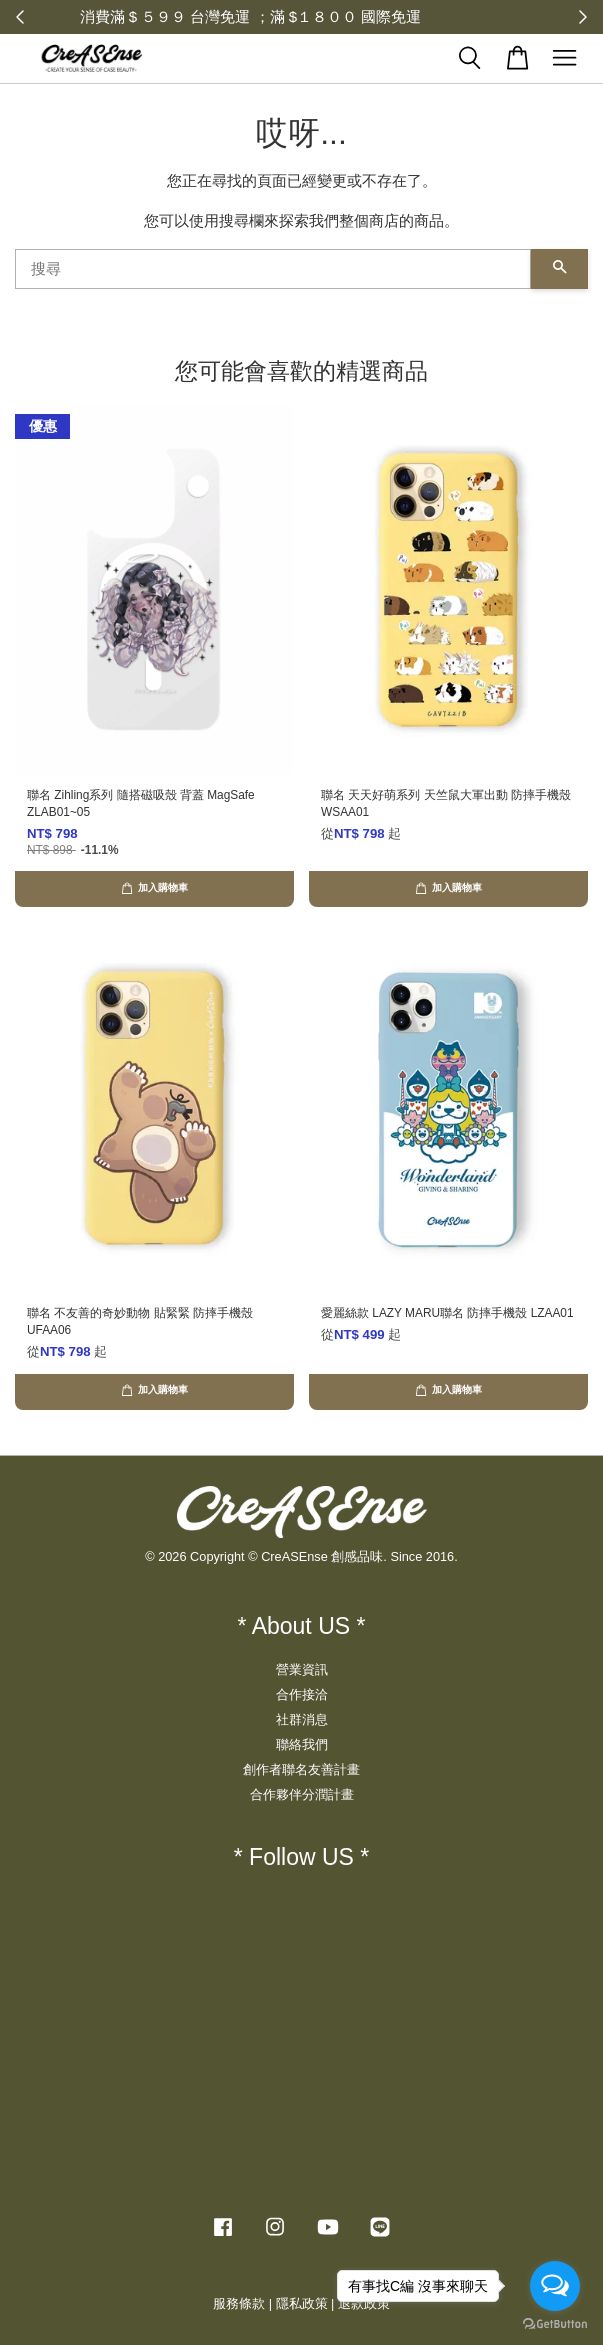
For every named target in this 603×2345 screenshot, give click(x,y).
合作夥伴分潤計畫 (302, 1794)
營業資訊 (302, 1669)
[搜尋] (273, 269)
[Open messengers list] (555, 2286)
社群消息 (302, 1719)
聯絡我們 (302, 1744)
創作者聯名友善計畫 (301, 1769)
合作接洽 (302, 1694)
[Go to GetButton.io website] (555, 2324)
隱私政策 (302, 2303)
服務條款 (239, 2303)
